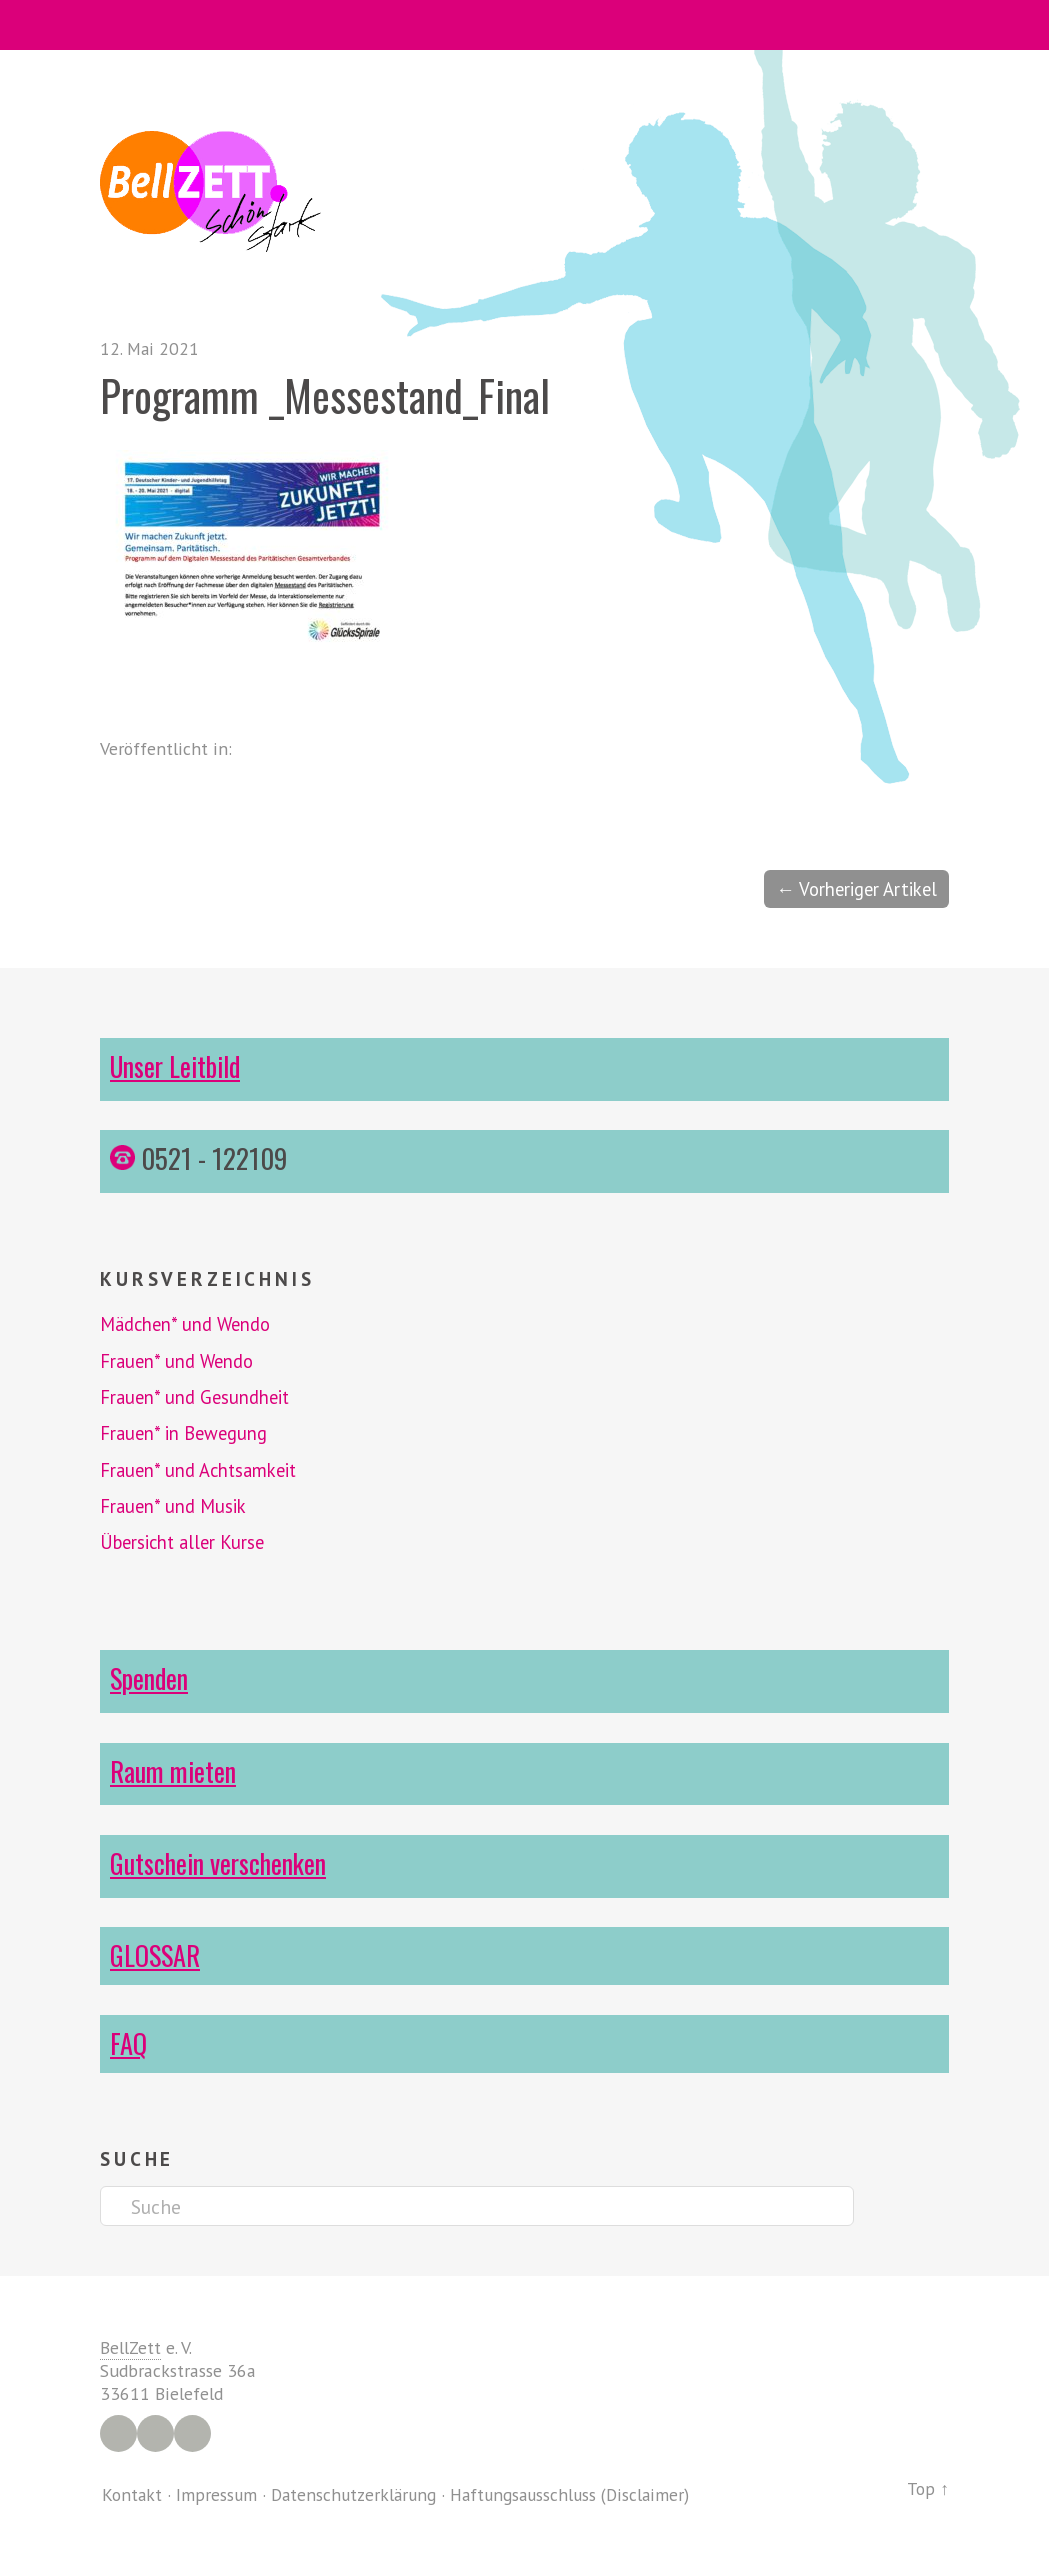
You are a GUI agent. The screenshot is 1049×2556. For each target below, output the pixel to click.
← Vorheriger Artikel (853, 889)
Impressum (218, 2493)
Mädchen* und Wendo (188, 1325)
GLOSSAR (156, 1954)
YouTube (192, 2432)
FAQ (128, 2041)
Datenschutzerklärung (358, 2493)
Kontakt (132, 2493)
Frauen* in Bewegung (186, 1434)
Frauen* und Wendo (179, 1361)
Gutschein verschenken (221, 1862)
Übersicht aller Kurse (185, 1542)
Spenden (149, 1678)
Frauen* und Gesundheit (197, 1398)
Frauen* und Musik (174, 1506)
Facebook (118, 2432)
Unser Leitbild (177, 1067)
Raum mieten (173, 1770)
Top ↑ (928, 2487)
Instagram (155, 2432)
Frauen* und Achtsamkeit (201, 1470)
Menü (524, 25)
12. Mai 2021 (150, 348)
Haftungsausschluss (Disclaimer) (581, 2493)
